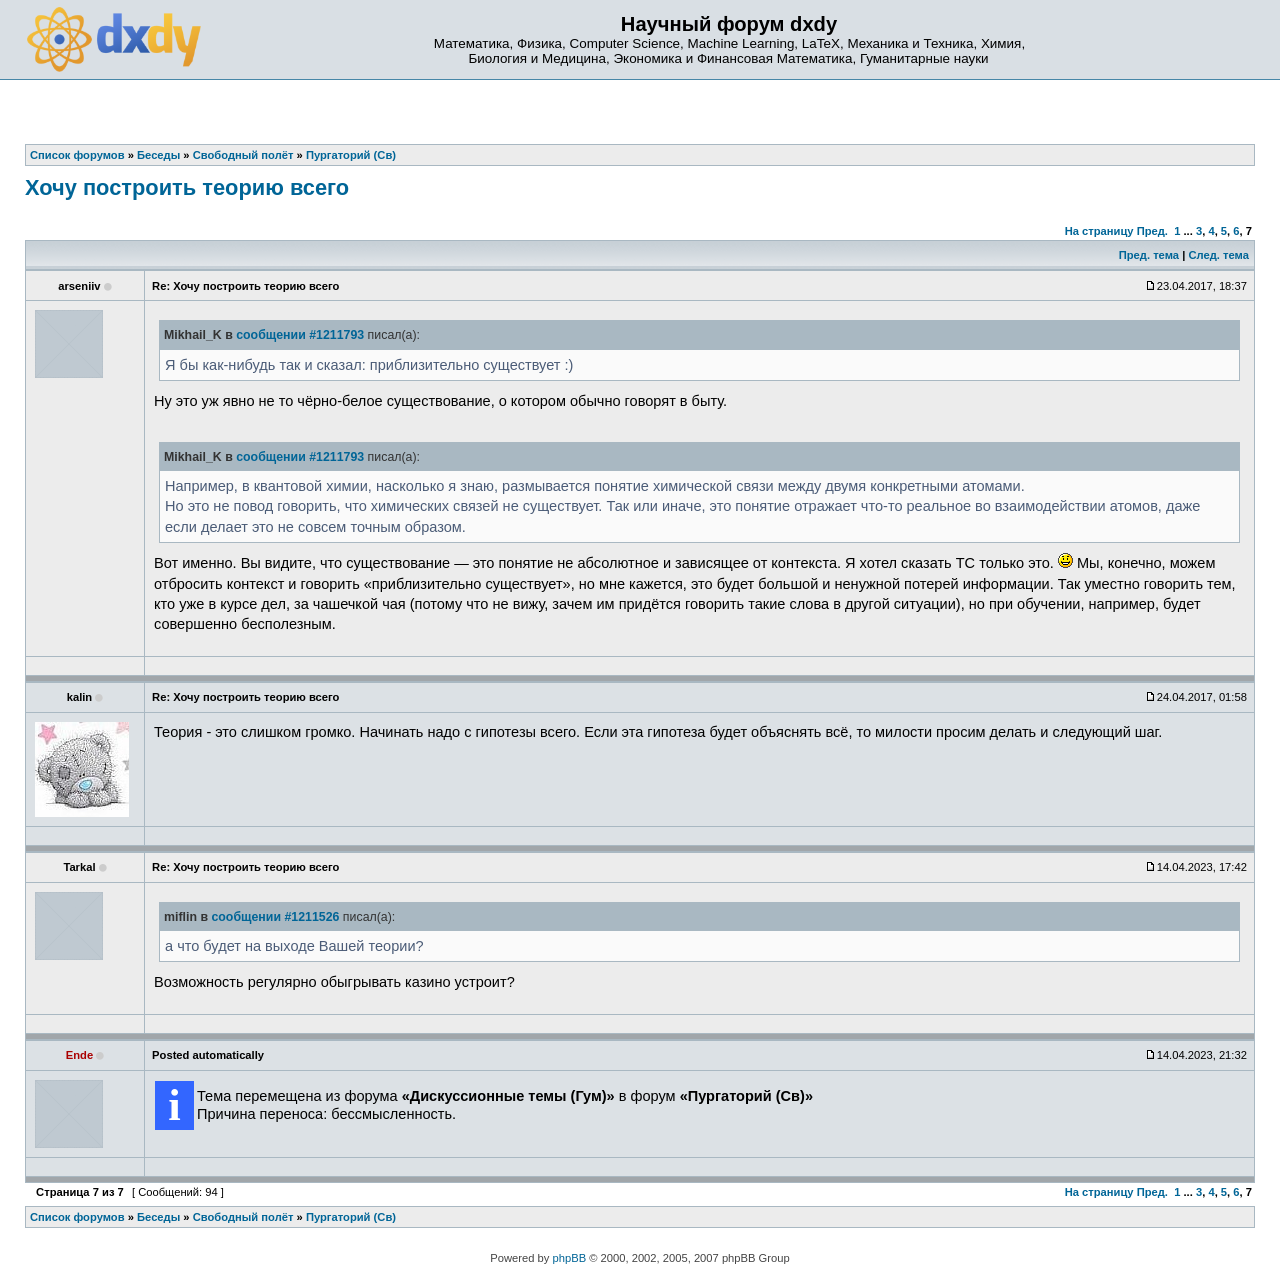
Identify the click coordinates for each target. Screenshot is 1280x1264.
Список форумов (77, 1217)
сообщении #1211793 (300, 335)
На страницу (1099, 231)
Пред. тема (1149, 255)
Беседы (158, 1217)
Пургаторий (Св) (351, 1217)
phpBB (570, 1258)
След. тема (1218, 255)
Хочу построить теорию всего (187, 187)
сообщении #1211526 (275, 917)
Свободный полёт (243, 1217)
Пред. (1152, 231)
